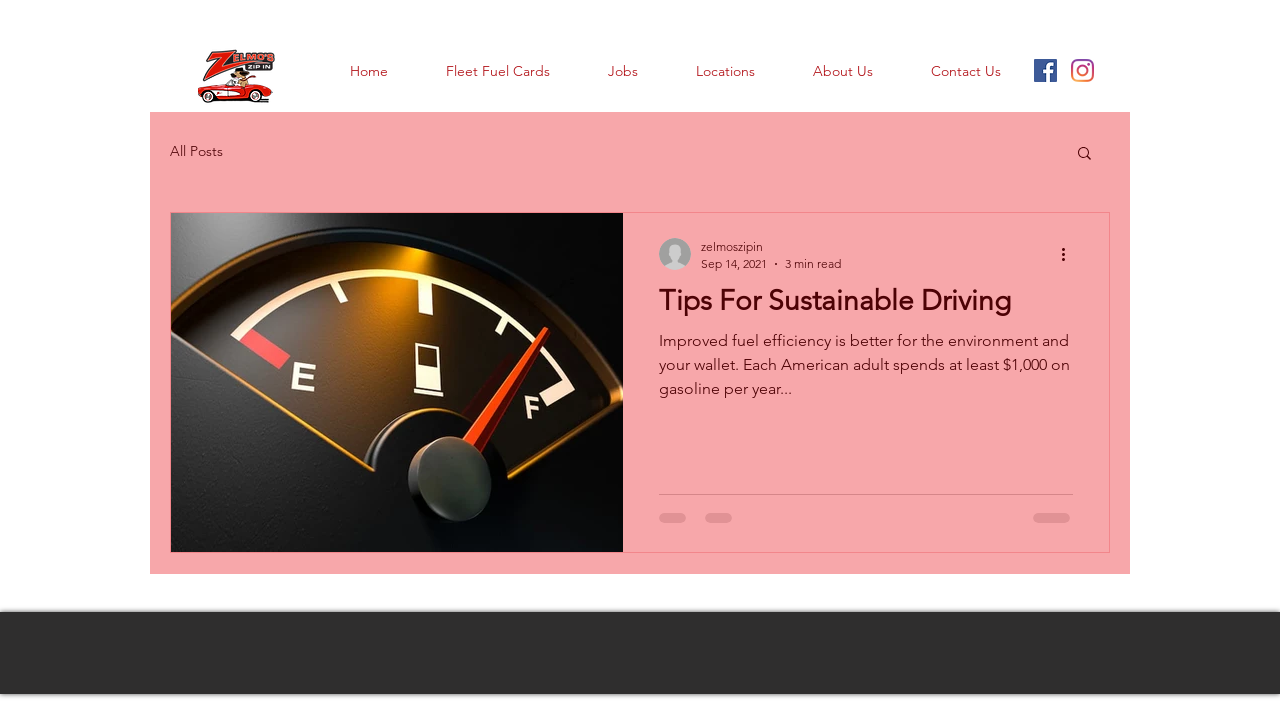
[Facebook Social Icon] (1045, 70)
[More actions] (1070, 254)
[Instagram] (1082, 70)
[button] (1084, 154)
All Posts (196, 151)
